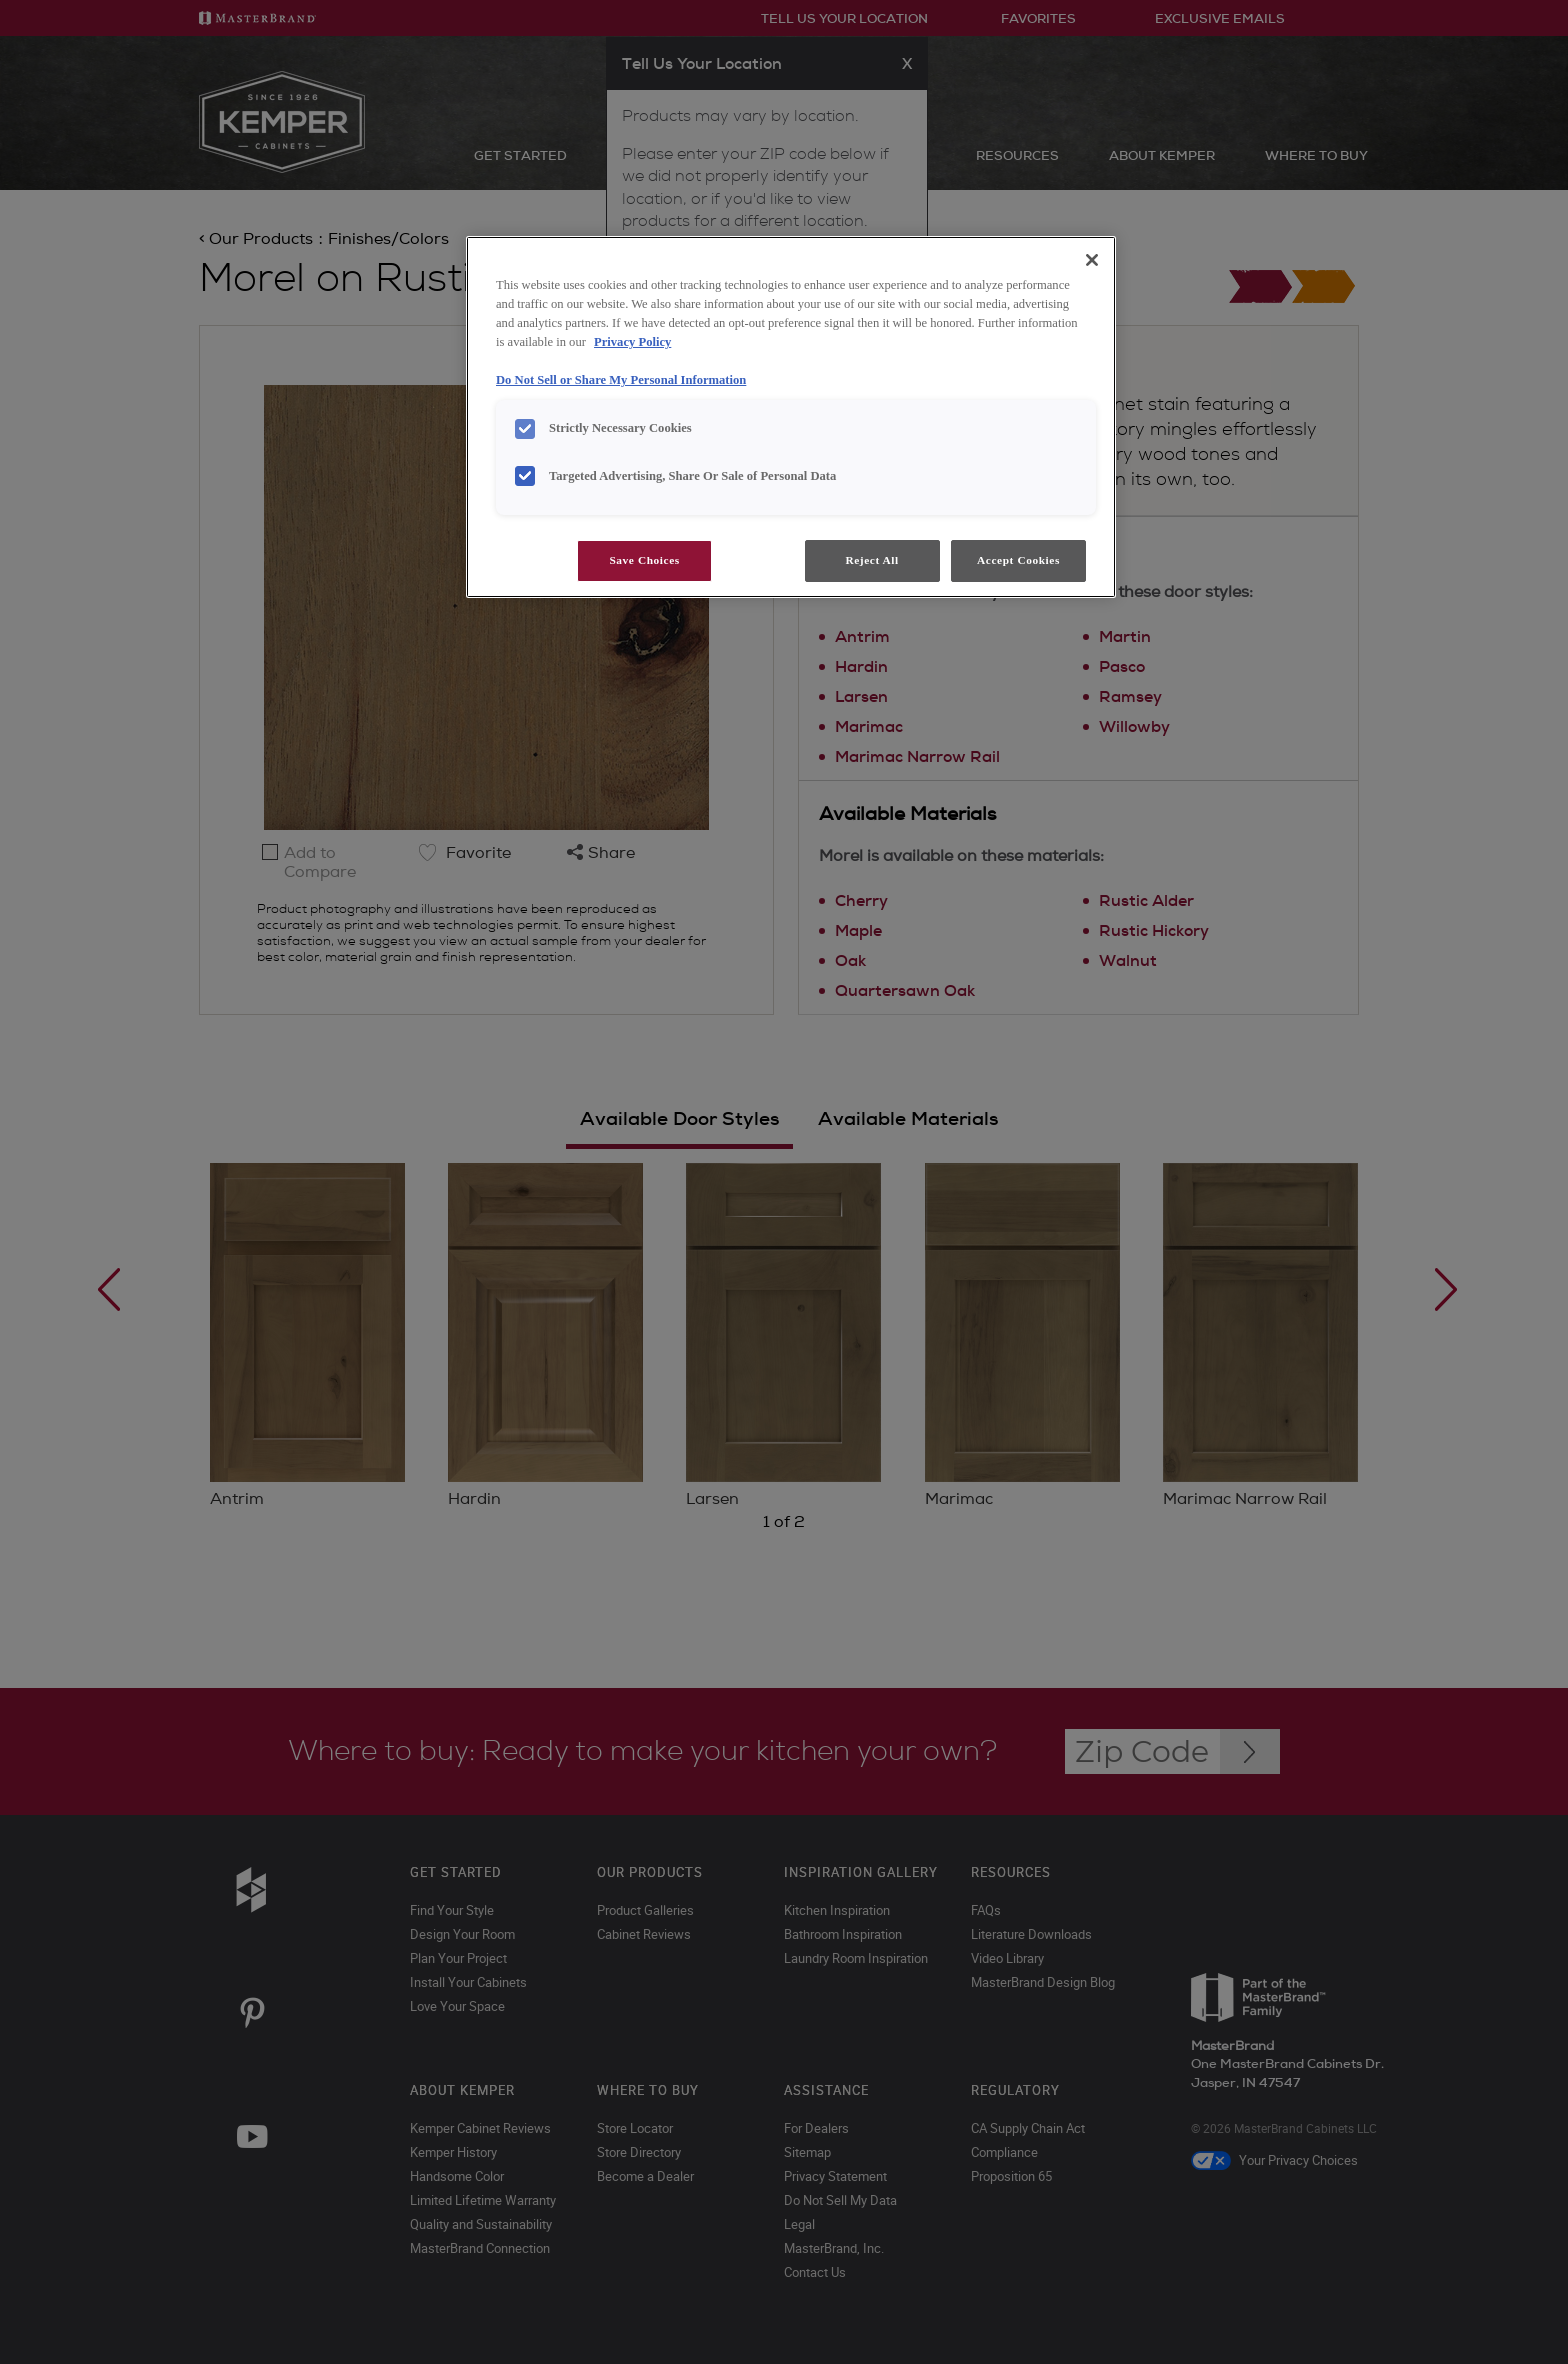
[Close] (1092, 260)
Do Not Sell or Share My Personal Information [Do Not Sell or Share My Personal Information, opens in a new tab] (621, 380)
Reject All (871, 560)
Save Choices (644, 560)
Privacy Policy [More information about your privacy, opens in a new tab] (632, 342)
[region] (791, 417)
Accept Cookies (1018, 560)
